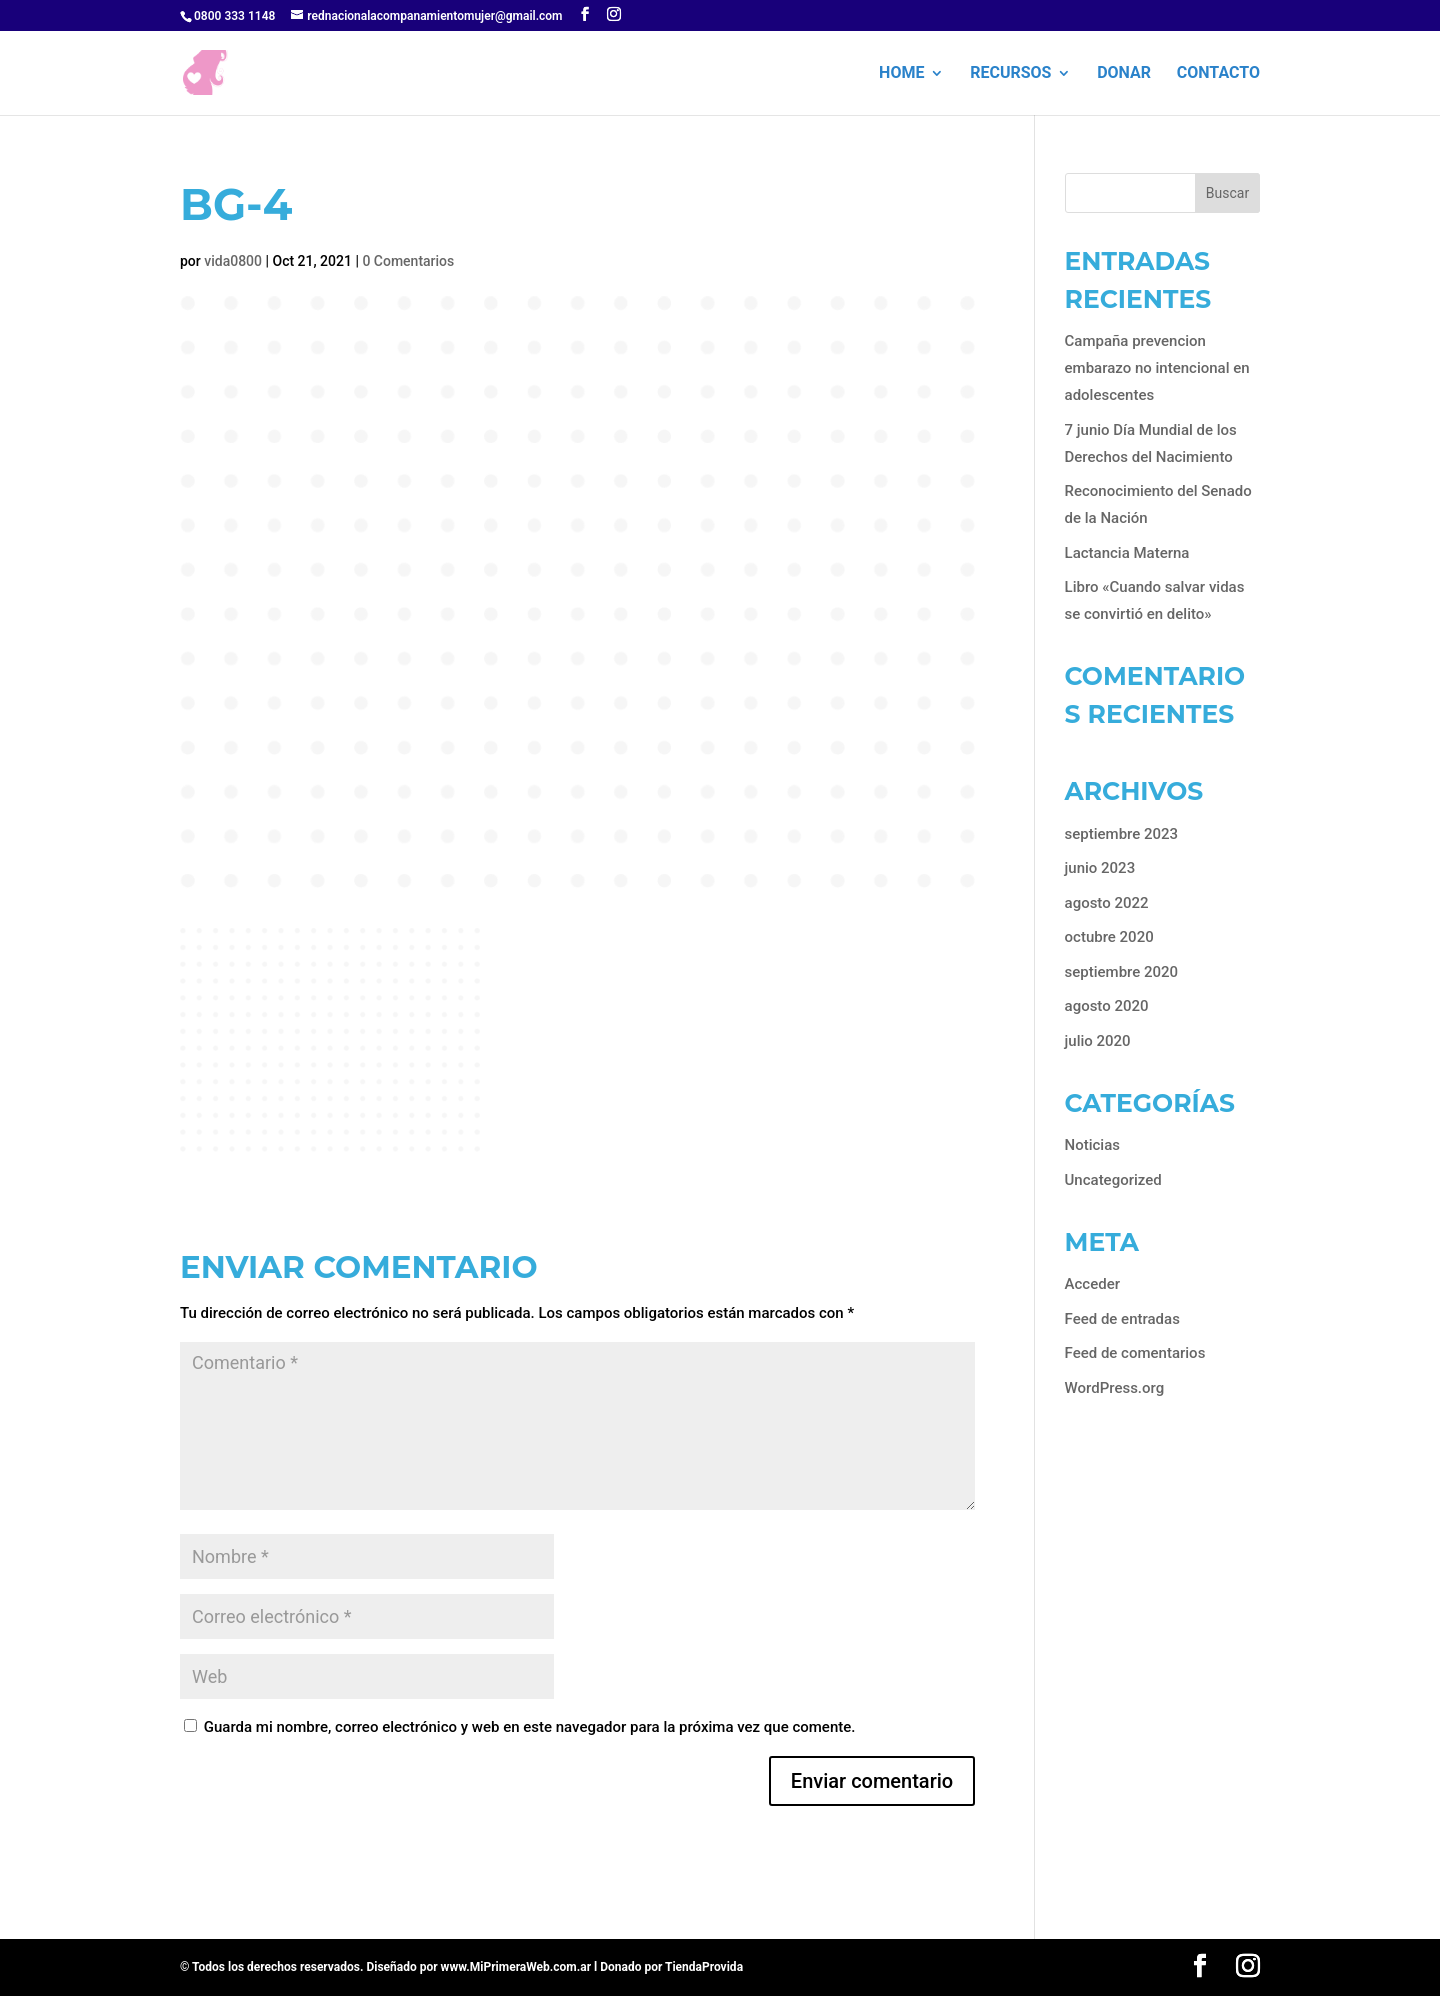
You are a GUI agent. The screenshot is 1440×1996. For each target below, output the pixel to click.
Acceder (1092, 1284)
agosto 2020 (1107, 1006)
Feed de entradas (1122, 1319)
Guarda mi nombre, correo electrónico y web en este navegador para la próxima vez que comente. (530, 1727)
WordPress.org (1115, 1388)
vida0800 (233, 261)
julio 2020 (1098, 1041)
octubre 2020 (1109, 937)
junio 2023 (1100, 868)
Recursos (1010, 74)
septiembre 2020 (1122, 972)
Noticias (1092, 1145)
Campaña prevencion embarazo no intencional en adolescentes (1157, 368)
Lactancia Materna (1127, 553)
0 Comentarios (408, 261)
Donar (1124, 74)
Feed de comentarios (1135, 1353)
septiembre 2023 (1122, 834)
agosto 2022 (1107, 903)
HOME (901, 74)
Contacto (1218, 74)
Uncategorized (1113, 1180)
